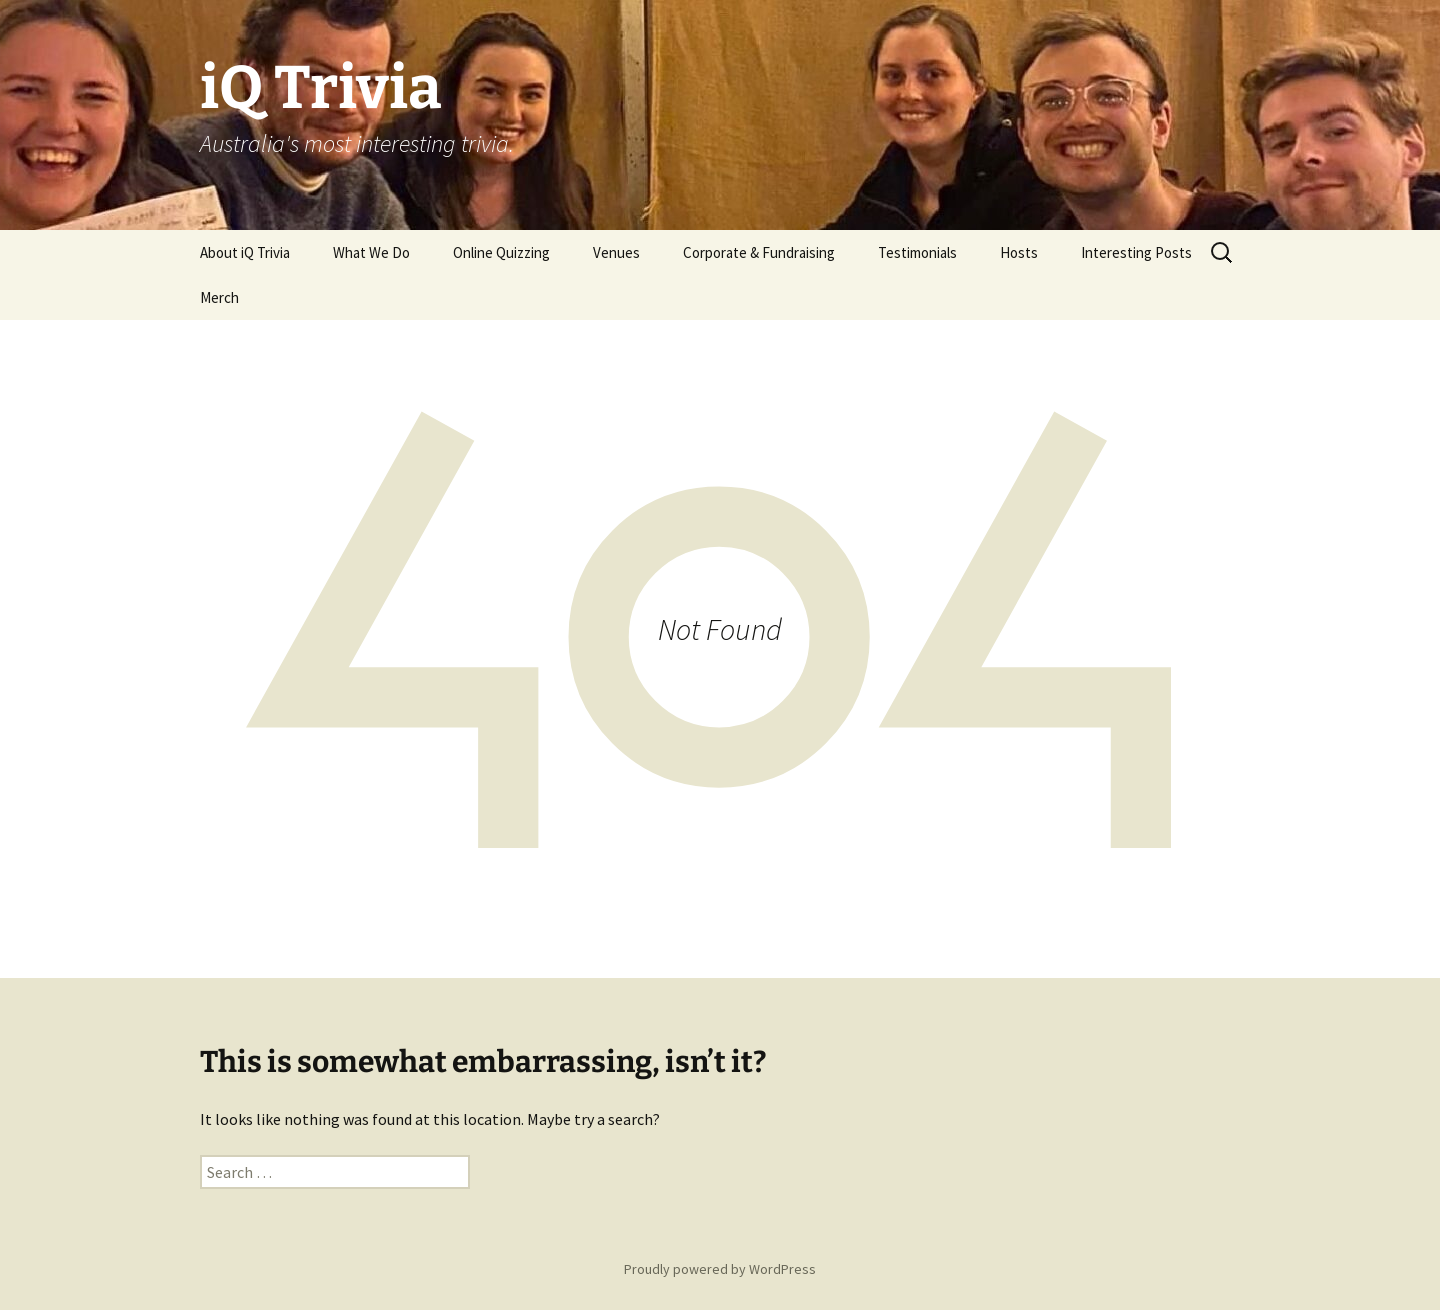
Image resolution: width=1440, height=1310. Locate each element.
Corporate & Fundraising (759, 252)
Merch (219, 297)
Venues (616, 252)
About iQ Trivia (245, 252)
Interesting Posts (1136, 252)
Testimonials (917, 252)
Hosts (1019, 252)
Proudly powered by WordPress (720, 1269)
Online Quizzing (501, 252)
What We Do (371, 252)
